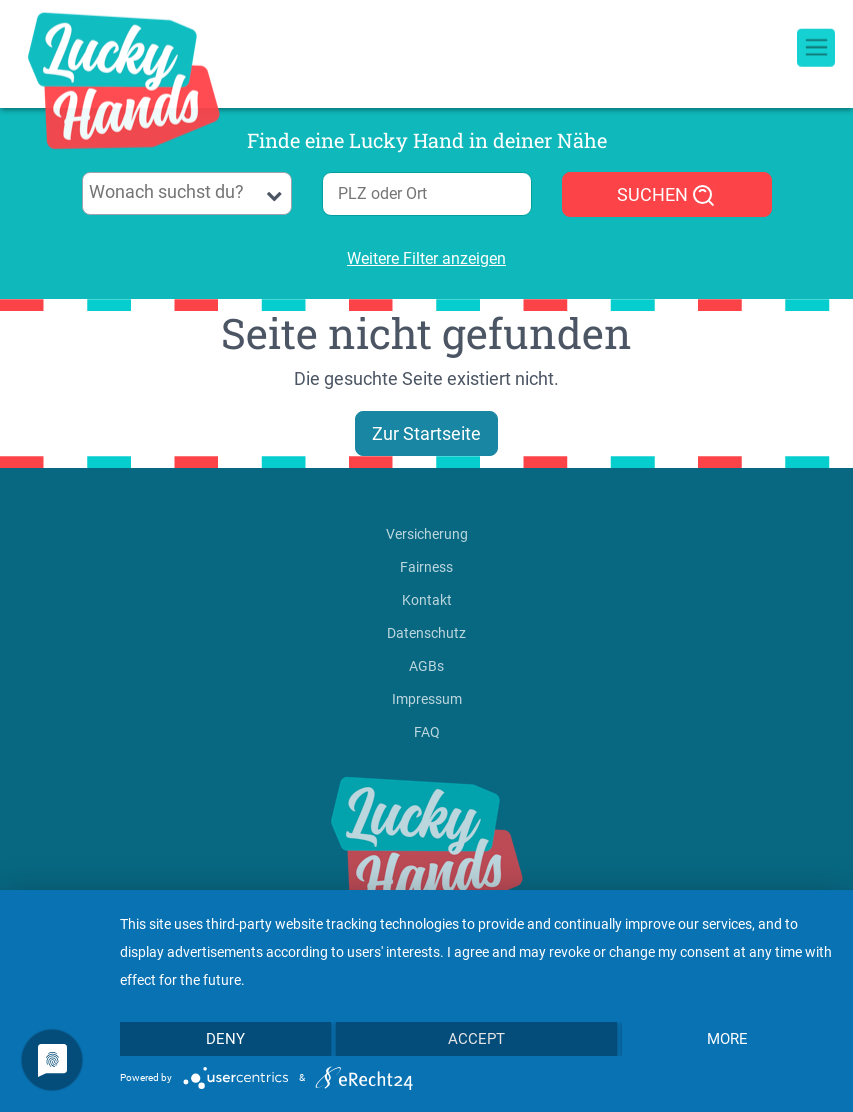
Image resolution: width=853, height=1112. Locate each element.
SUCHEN (666, 196)
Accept (476, 1039)
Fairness (426, 567)
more (727, 1039)
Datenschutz (426, 633)
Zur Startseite (426, 433)
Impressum (427, 699)
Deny (225, 1039)
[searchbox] (186, 192)
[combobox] (187, 193)
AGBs (426, 666)
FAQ (427, 732)
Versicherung (427, 534)
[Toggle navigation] (816, 20)
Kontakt (427, 600)
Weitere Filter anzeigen (426, 258)
